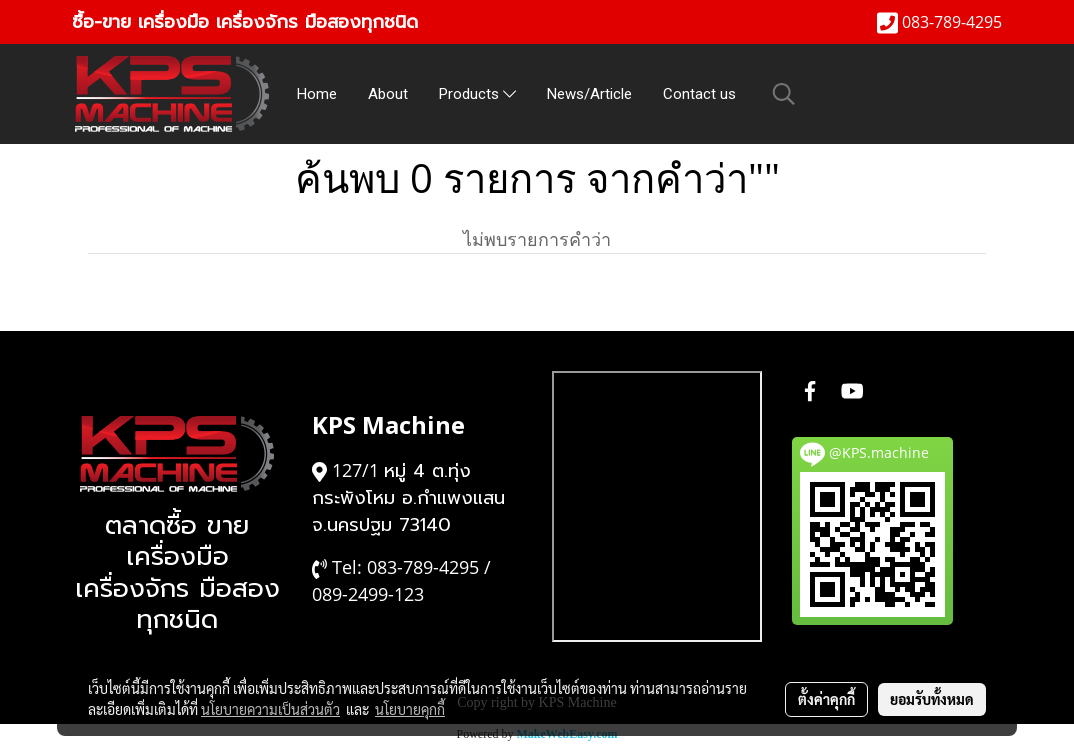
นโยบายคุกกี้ (410, 709)
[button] (784, 94)
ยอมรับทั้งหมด (932, 699)
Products (477, 94)
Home (317, 94)
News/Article (589, 94)
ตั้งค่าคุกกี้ (826, 699)
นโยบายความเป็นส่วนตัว (270, 709)
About (388, 94)
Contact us (699, 94)
